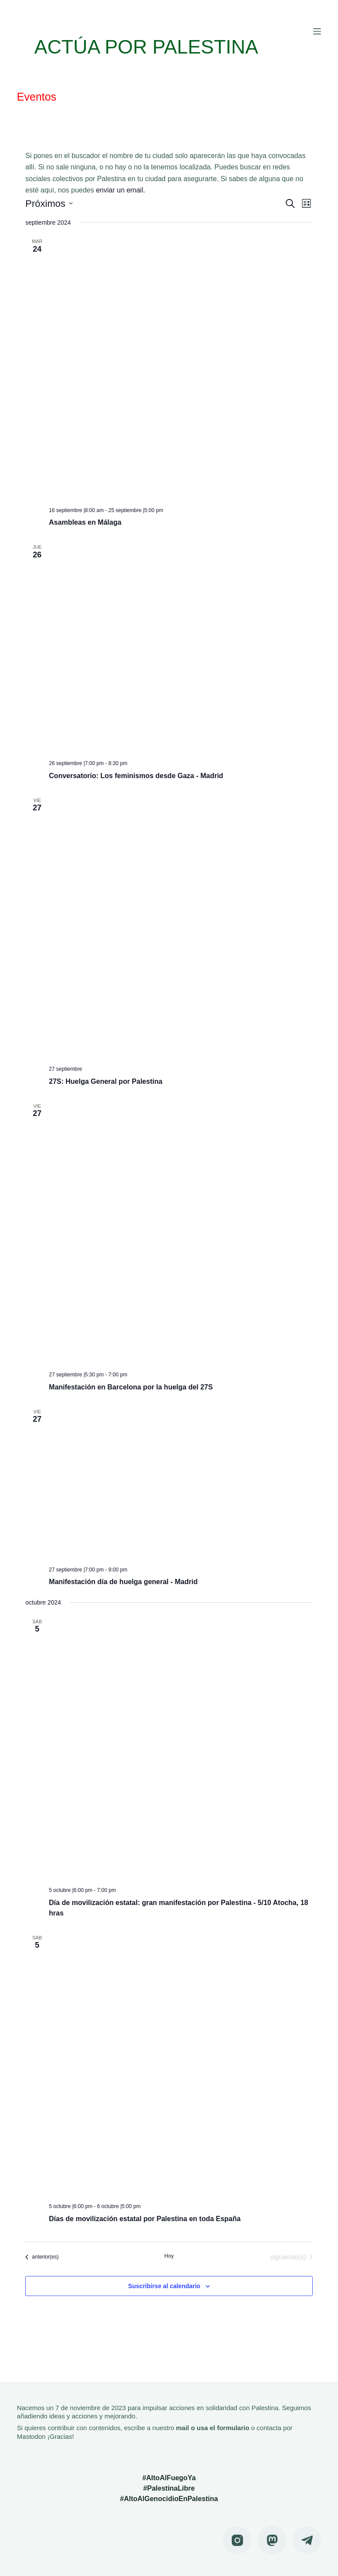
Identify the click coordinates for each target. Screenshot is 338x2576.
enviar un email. (120, 190)
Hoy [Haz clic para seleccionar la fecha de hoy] (168, 2256)
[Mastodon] (272, 2540)
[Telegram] (307, 2540)
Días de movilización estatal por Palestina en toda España (144, 2218)
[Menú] (317, 31)
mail (182, 2427)
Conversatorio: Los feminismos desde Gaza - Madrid (136, 775)
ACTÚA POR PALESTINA (157, 46)
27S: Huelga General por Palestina (105, 1081)
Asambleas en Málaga (85, 522)
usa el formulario (223, 2427)
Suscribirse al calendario (164, 2286)
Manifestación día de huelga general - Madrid (123, 1581)
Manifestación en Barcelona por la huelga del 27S (131, 1387)
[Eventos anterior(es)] (41, 2257)
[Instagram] (237, 2540)
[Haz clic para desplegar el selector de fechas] (49, 203)
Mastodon (31, 2436)
